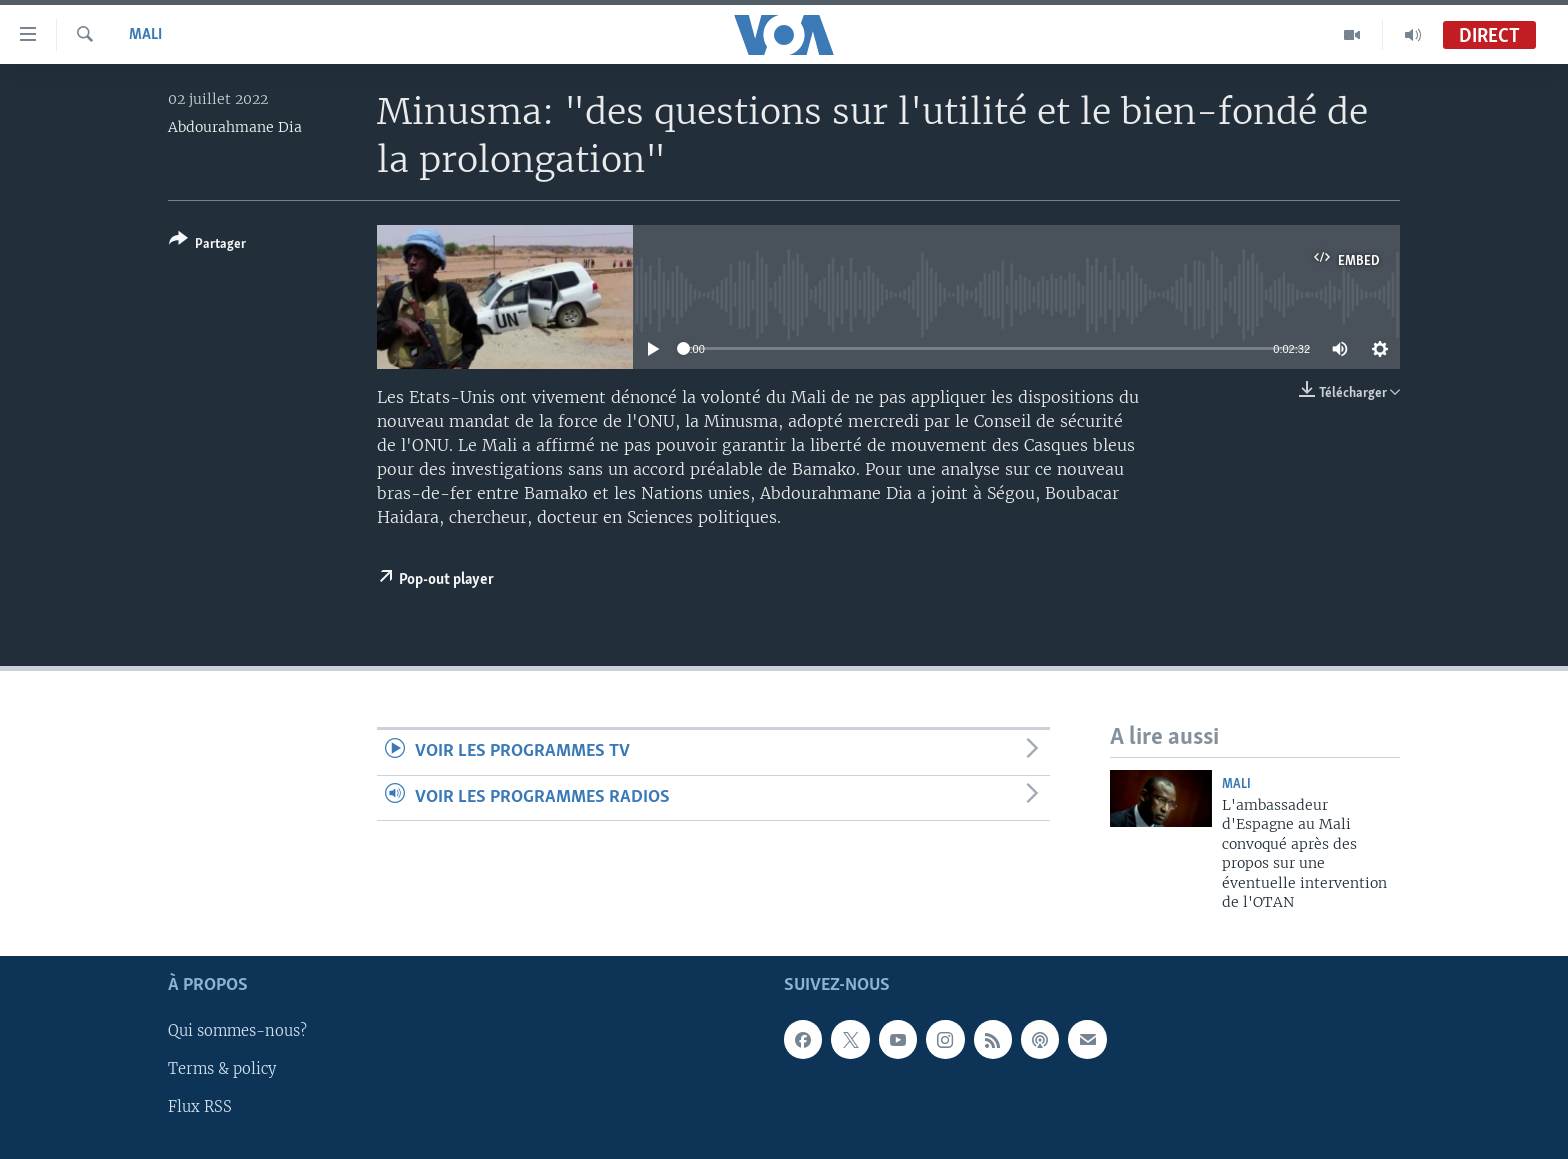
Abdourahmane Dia (235, 127)
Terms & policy (222, 1070)
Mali (145, 35)
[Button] (207, 245)
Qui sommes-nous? (237, 1032)
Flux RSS (200, 1108)
